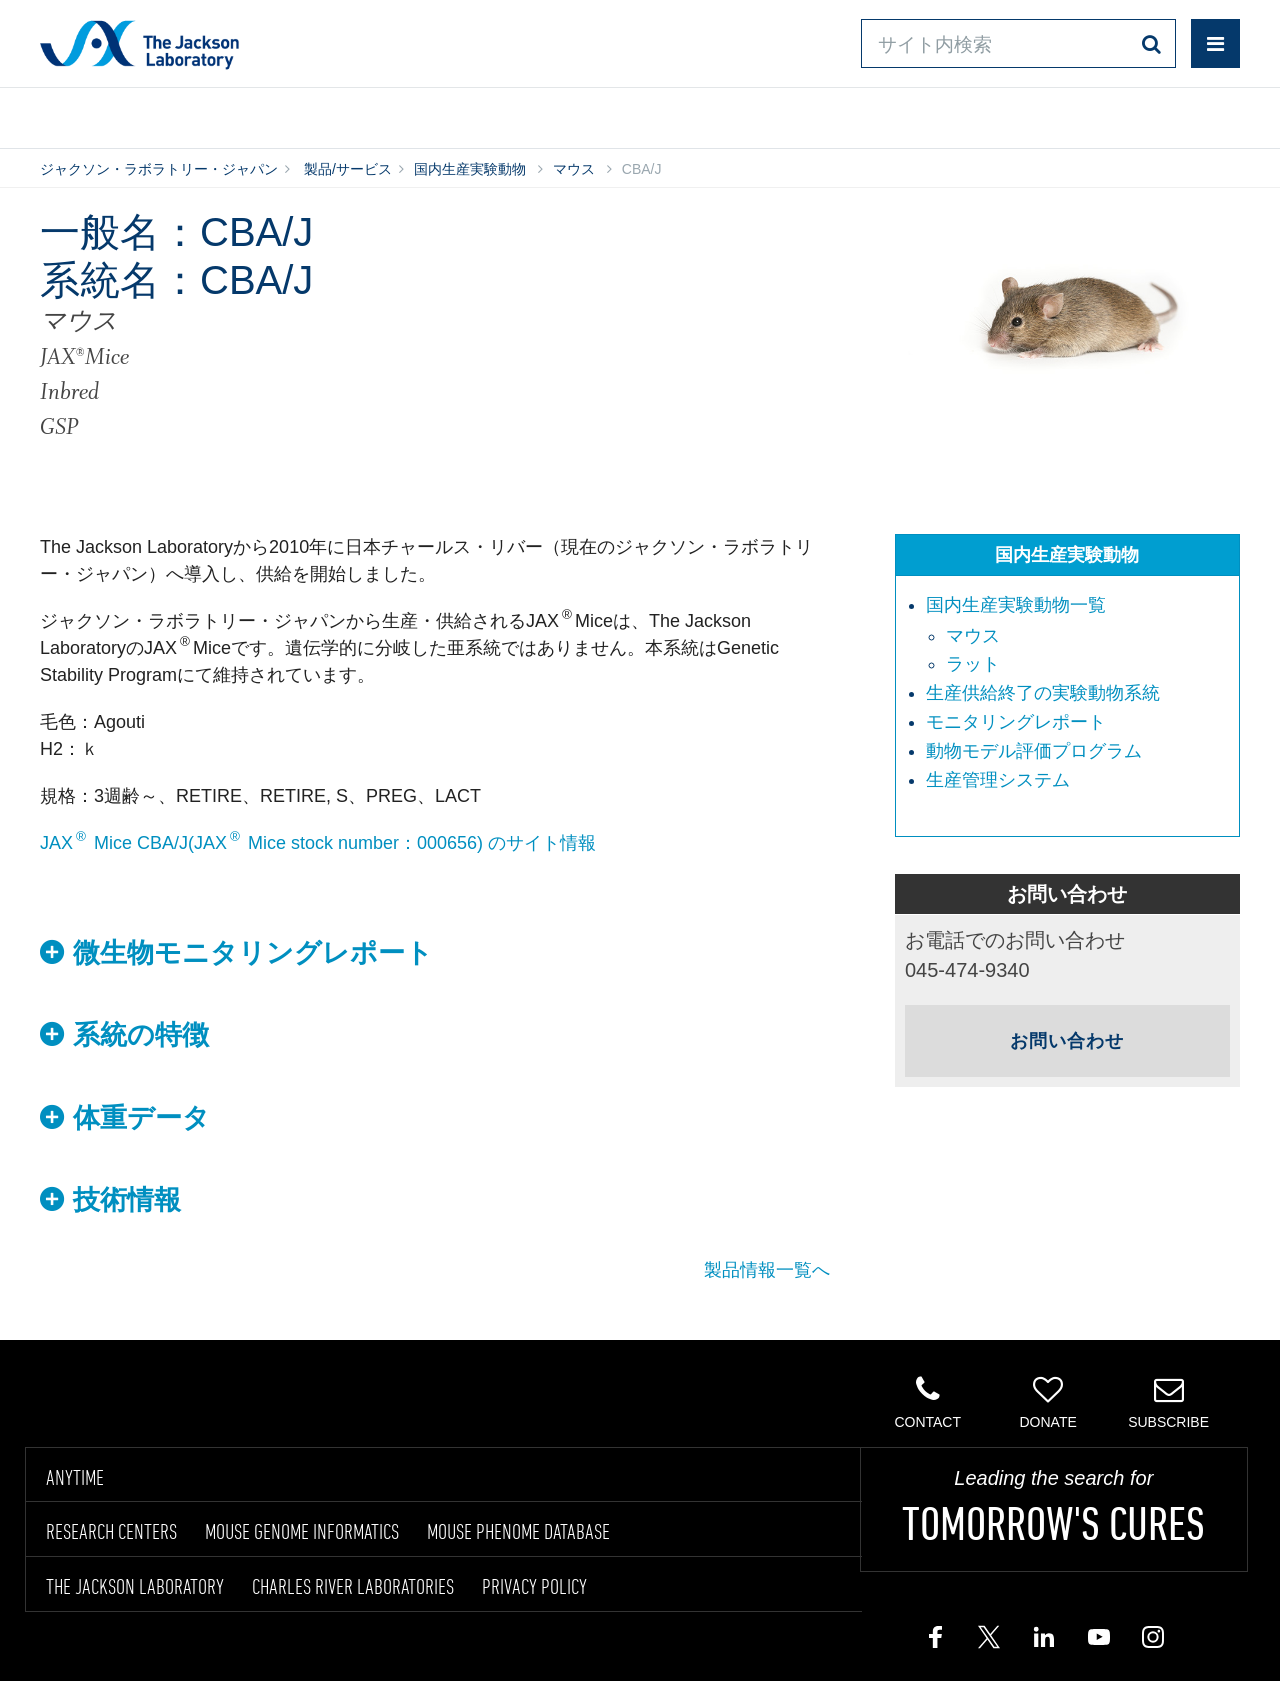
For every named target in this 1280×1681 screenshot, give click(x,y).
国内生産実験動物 (470, 169)
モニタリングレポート (1016, 722)
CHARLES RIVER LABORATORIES (353, 1586)
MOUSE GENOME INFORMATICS (302, 1531)
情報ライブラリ (344, 114)
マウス (574, 169)
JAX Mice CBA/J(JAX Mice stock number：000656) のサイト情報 (318, 843)
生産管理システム (998, 780)
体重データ (141, 1118)
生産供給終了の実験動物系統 (1043, 693)
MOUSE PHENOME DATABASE (518, 1531)
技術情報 (127, 1200)
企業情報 (1153, 114)
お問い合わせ (811, 114)
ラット (973, 664)
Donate (1047, 1402)
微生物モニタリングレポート (253, 953)
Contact (927, 1402)
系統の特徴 (141, 1035)
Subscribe (1168, 1402)
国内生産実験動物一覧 (1016, 605)
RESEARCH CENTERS (111, 1531)
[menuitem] (1077, 635)
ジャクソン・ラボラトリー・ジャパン (159, 169)
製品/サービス (133, 114)
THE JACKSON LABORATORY (135, 1586)
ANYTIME (75, 1477)
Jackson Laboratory (139, 44)
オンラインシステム (580, 114)
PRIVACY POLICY (534, 1586)
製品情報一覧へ (767, 1270)
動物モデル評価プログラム (1034, 751)
